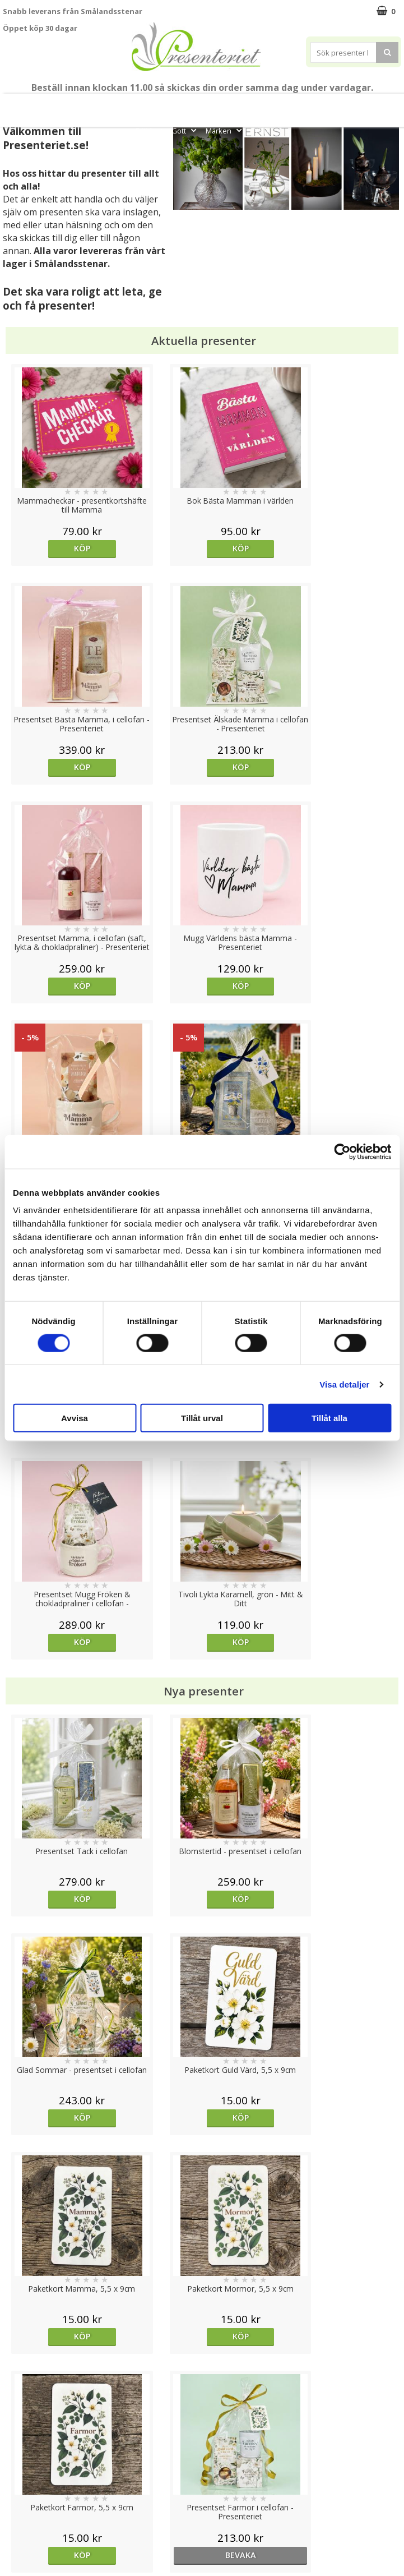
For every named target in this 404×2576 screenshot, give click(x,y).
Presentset (248, 105)
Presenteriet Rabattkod (46, 2510)
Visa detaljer (344, 1384)
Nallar (13, 2527)
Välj (54, 1718)
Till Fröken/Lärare (112, 105)
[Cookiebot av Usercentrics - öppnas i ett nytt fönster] (342, 1151)
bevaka (351, 1461)
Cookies (17, 2442)
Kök (387, 105)
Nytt (10, 105)
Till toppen (202, 2404)
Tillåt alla (329, 1418)
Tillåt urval (202, 1418)
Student (168, 105)
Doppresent (25, 2544)
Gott (185, 130)
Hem (353, 105)
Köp (53, 548)
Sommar (202, 105)
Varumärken (25, 2459)
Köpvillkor (21, 2477)
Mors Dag (47, 105)
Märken (225, 130)
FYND (259, 131)
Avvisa (74, 1418)
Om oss (17, 2494)
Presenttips (306, 105)
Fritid (150, 130)
